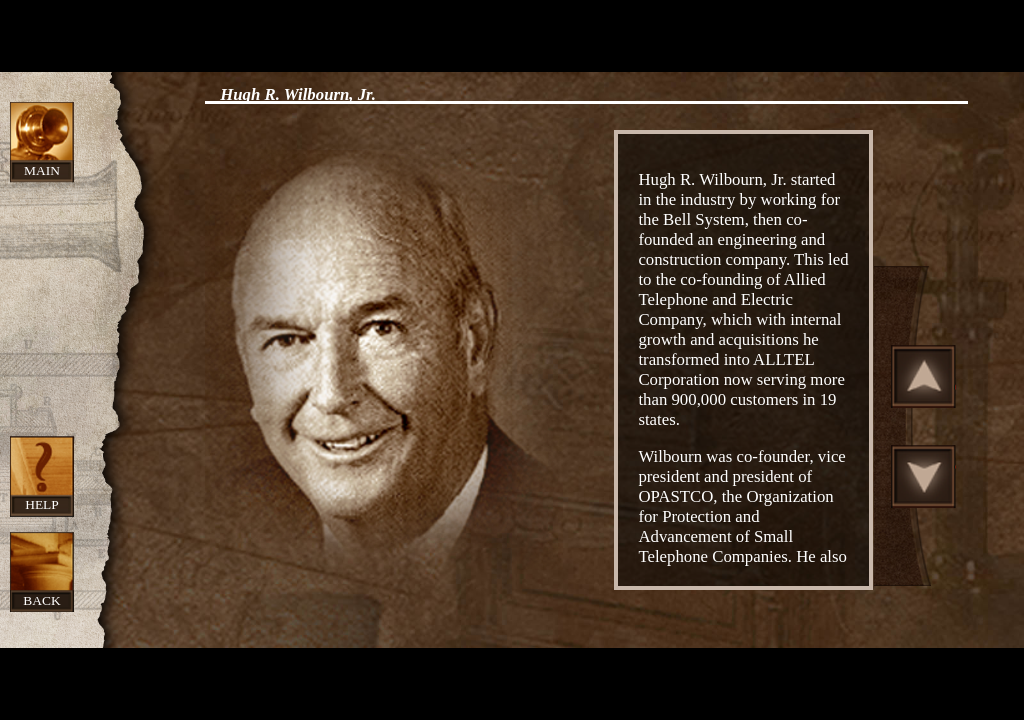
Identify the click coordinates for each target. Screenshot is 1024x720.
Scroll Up (924, 376)
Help (42, 504)
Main (42, 170)
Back (41, 600)
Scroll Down (924, 476)
